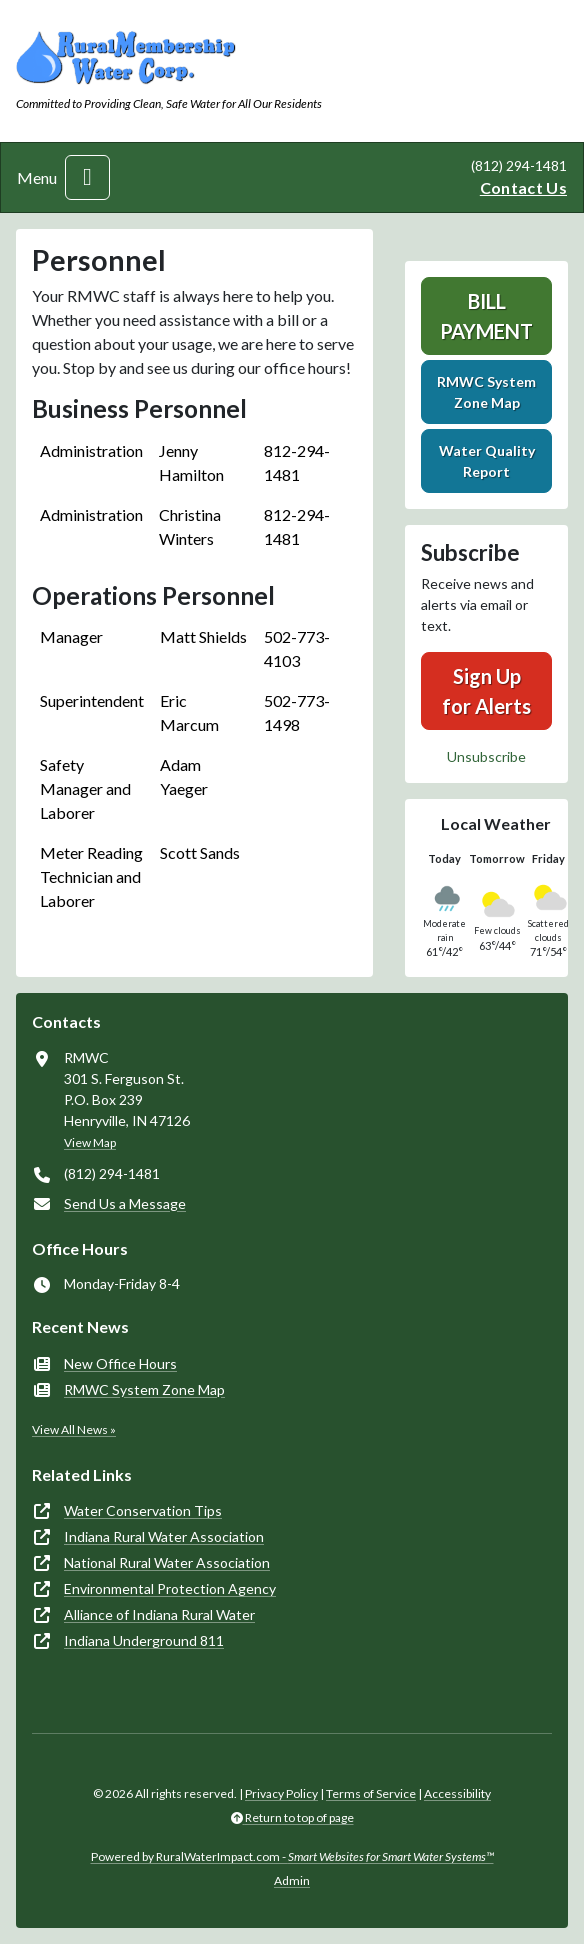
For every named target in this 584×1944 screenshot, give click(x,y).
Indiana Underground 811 (144, 1640)
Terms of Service (371, 1793)
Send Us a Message (125, 1203)
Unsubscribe (486, 756)
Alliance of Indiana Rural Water (159, 1614)
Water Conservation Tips (143, 1510)
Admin (292, 1880)
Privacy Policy (281, 1793)
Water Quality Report (487, 461)
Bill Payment (486, 316)
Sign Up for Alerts (486, 691)
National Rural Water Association (167, 1562)
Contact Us (523, 187)
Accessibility (457, 1793)
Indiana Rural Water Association (164, 1536)
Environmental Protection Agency (170, 1588)
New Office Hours (120, 1363)
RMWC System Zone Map (486, 392)
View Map (90, 1142)
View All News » (74, 1429)
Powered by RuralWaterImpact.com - (292, 1856)
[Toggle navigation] (87, 177)
